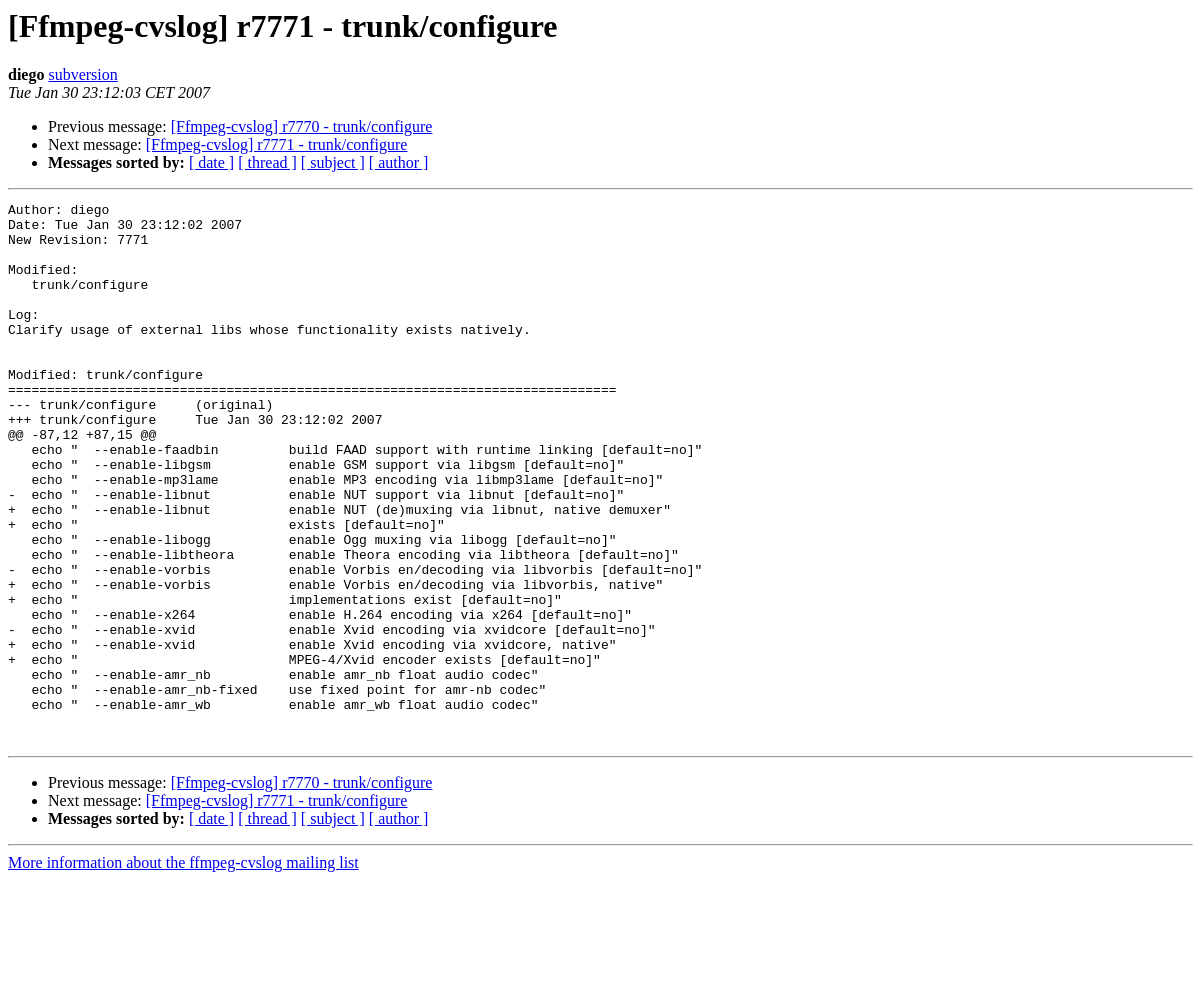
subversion (82, 74)
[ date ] (211, 162)
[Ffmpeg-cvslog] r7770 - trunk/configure (302, 126)
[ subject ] (333, 162)
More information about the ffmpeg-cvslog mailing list (183, 970)
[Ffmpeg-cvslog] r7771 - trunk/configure (277, 144)
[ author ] (399, 162)
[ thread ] (267, 162)
